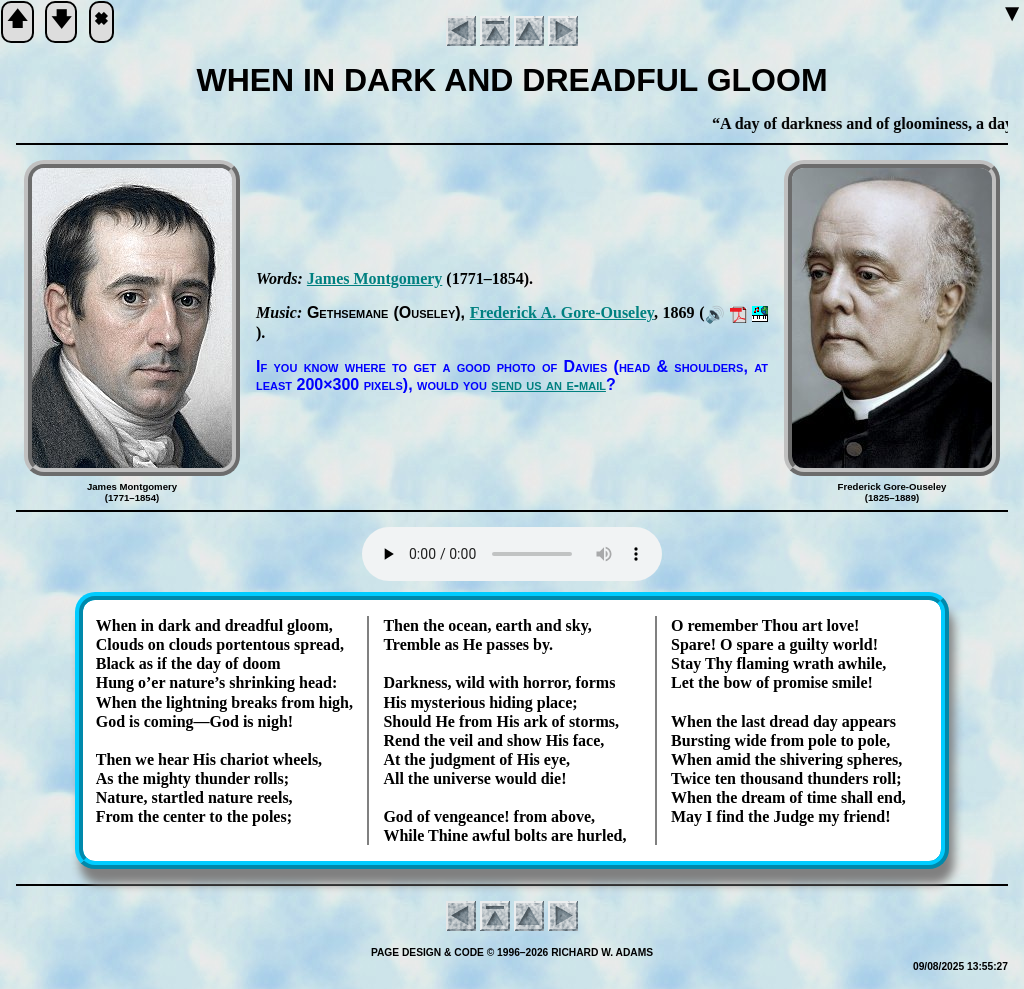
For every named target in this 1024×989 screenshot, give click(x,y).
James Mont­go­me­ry (375, 278)
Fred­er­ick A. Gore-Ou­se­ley (562, 312)
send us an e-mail (548, 384)
